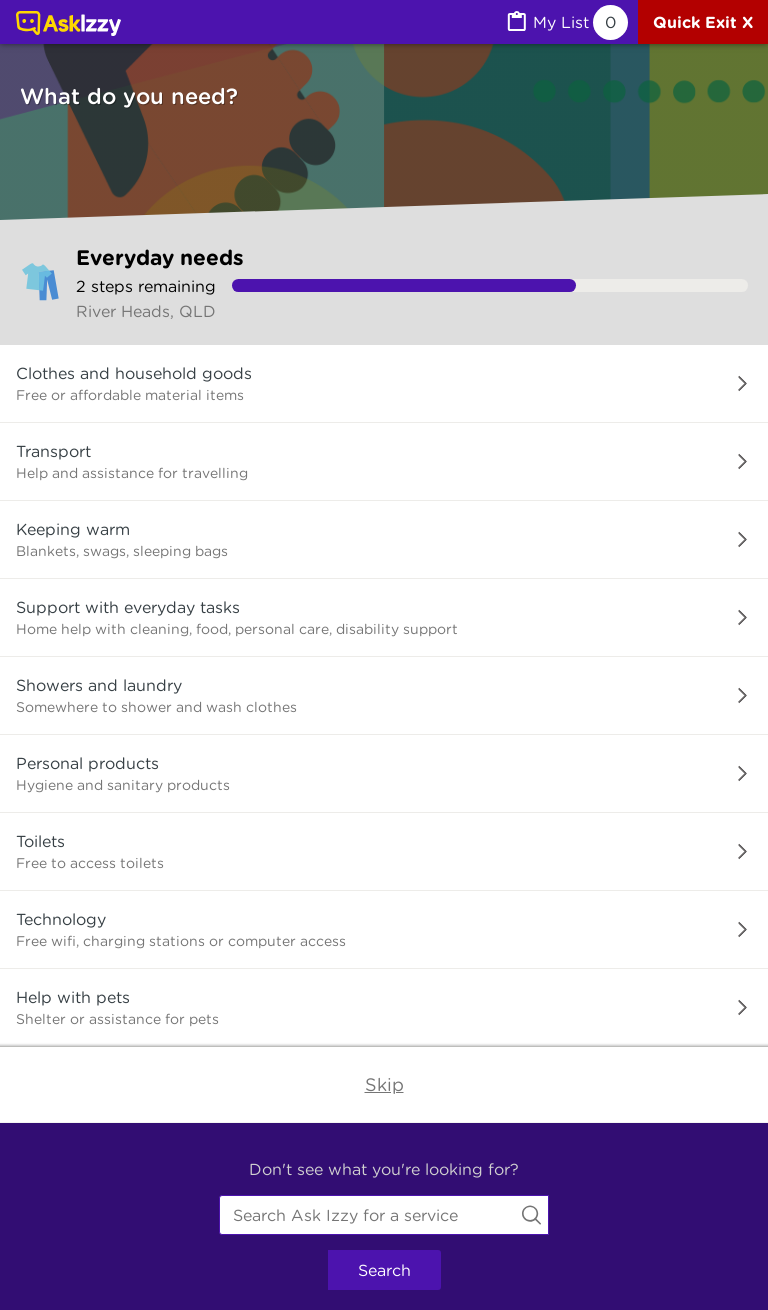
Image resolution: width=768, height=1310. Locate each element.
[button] (384, 384)
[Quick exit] (703, 22)
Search (384, 1270)
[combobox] (384, 1215)
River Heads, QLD (146, 311)
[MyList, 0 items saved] (566, 22)
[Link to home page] (68, 25)
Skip (384, 1084)
